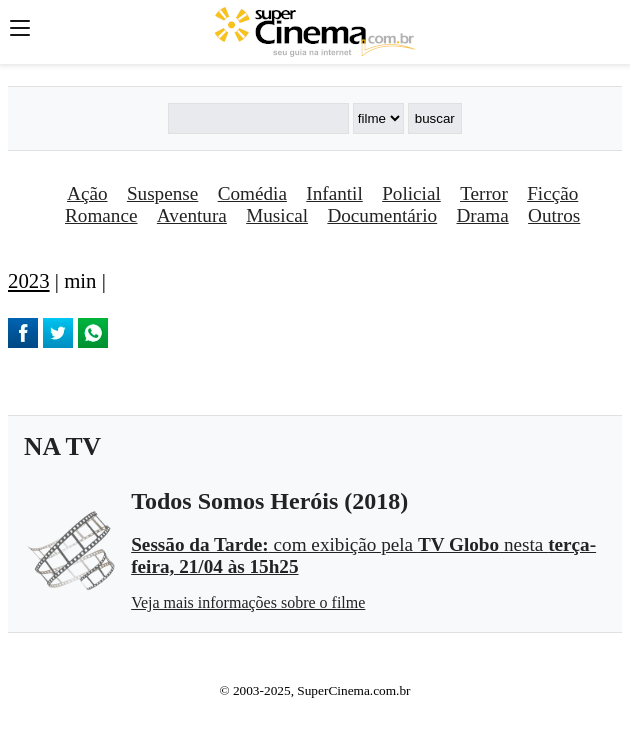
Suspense (162, 193)
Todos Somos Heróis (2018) (269, 501)
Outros (554, 215)
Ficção (552, 193)
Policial (411, 193)
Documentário (382, 215)
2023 (29, 280)
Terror (484, 193)
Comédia (252, 193)
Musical (277, 215)
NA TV (62, 446)
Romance (101, 215)
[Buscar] (258, 118)
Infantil (334, 193)
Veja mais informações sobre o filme (248, 602)
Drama (483, 215)
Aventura (192, 215)
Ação (87, 193)
